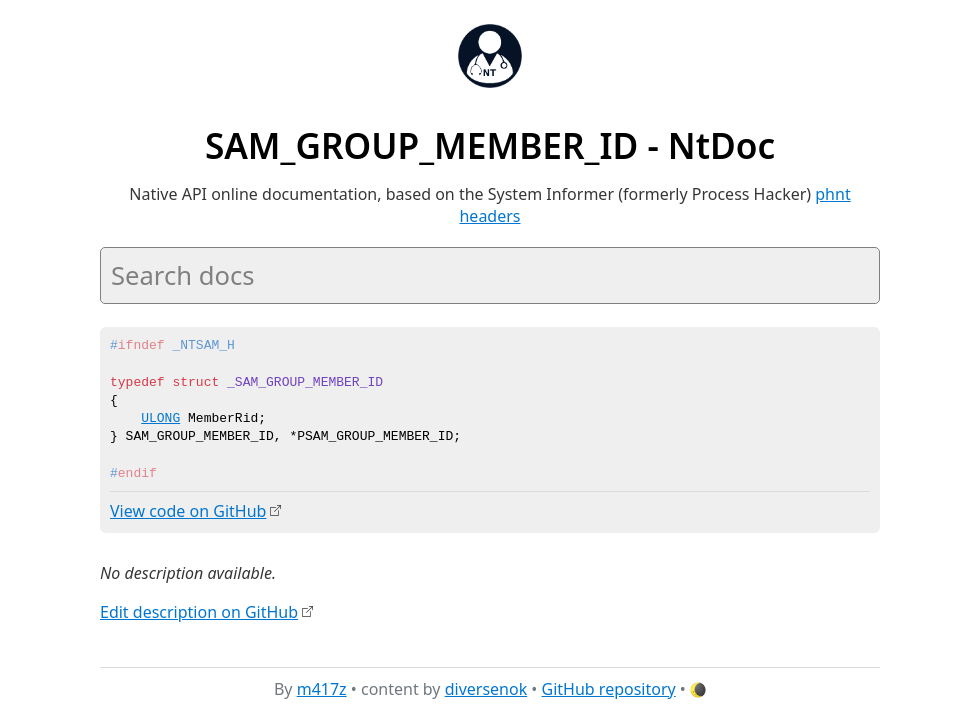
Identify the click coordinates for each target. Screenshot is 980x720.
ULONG (160, 419)
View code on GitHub (188, 511)
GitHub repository (609, 689)
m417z (322, 689)
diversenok (486, 689)
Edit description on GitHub (199, 611)
